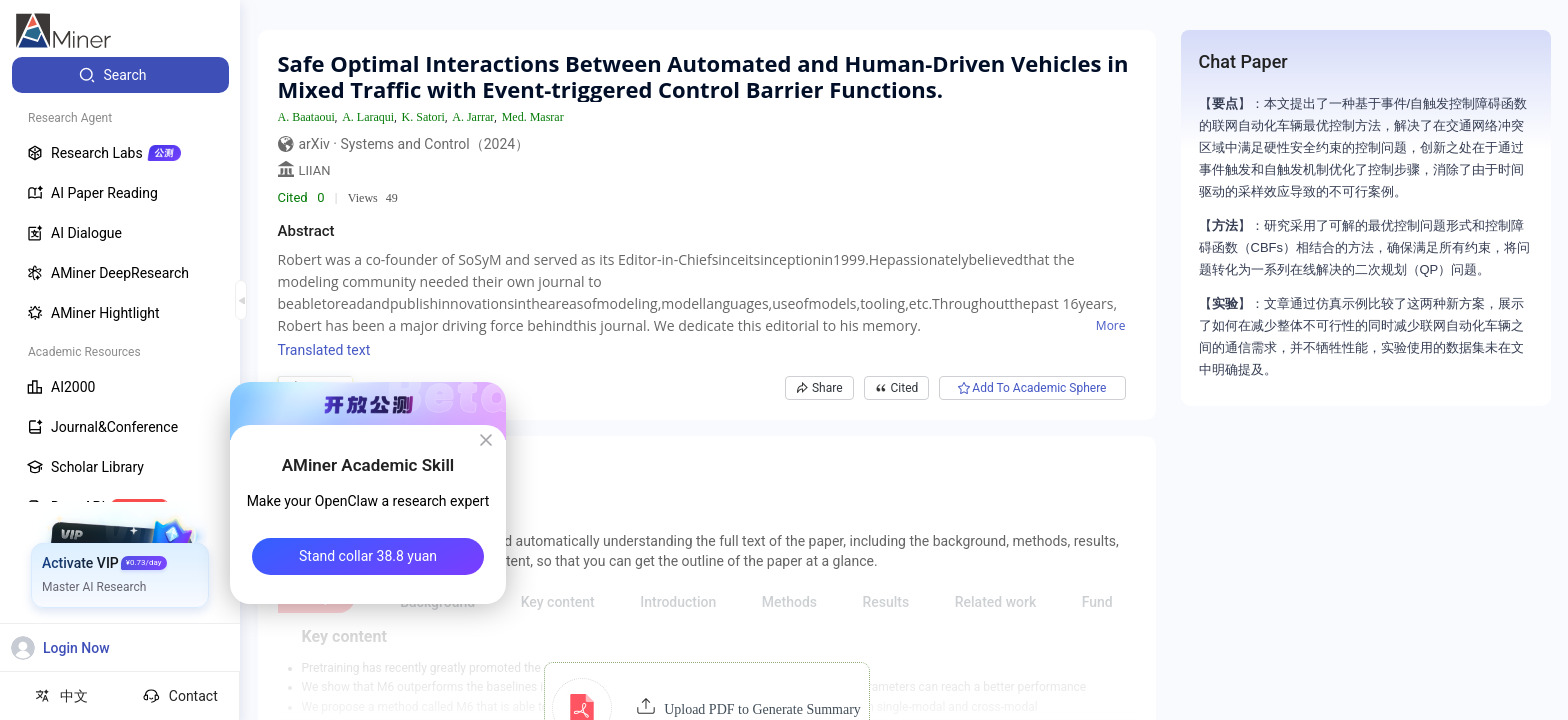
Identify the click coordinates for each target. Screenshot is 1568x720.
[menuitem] (120, 75)
